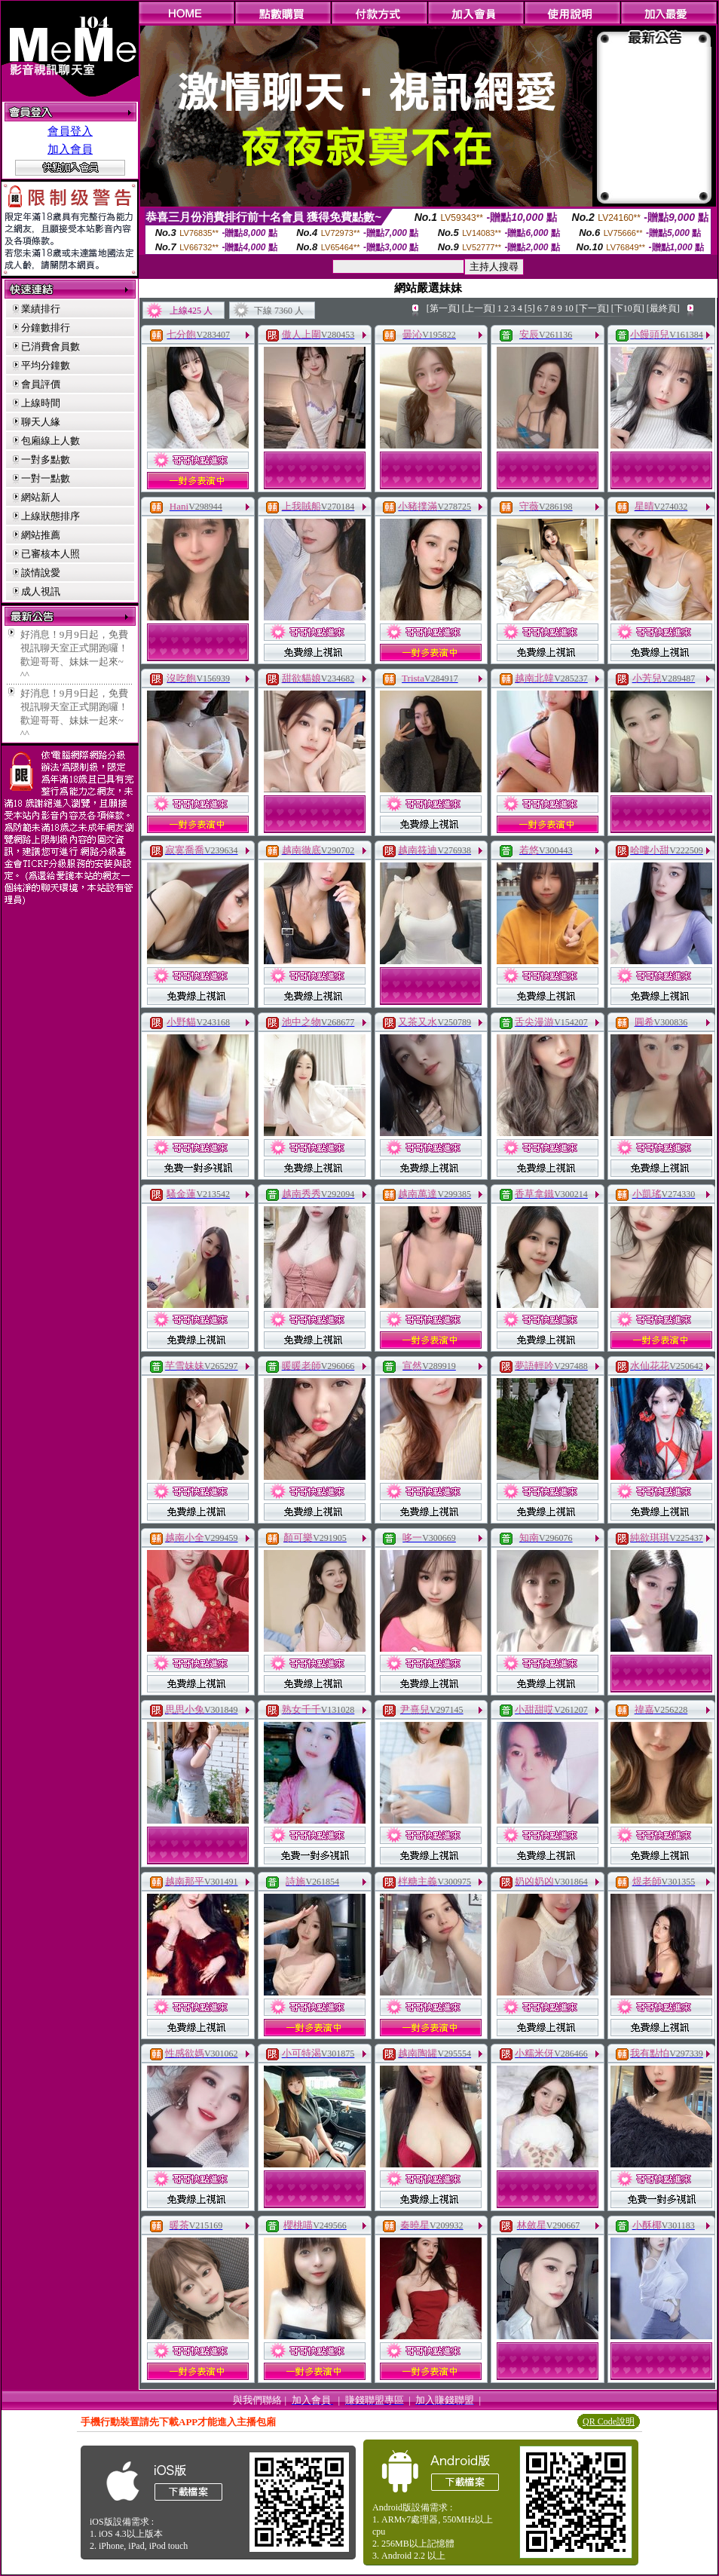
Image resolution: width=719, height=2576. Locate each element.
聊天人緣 (40, 421)
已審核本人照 (50, 553)
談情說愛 (40, 572)
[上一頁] (478, 308)
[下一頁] (592, 308)
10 (569, 308)
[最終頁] (663, 308)
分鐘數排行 (45, 327)
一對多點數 (45, 459)
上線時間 (40, 403)
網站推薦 (40, 535)
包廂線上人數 (50, 440)
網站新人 (40, 497)
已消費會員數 (50, 346)
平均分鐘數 (45, 365)
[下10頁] (627, 308)
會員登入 (70, 131)
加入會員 (70, 149)
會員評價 (40, 384)
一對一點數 (45, 478)
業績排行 (40, 308)
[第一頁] (443, 308)
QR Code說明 (609, 2421)
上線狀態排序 (50, 516)
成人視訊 (40, 591)
